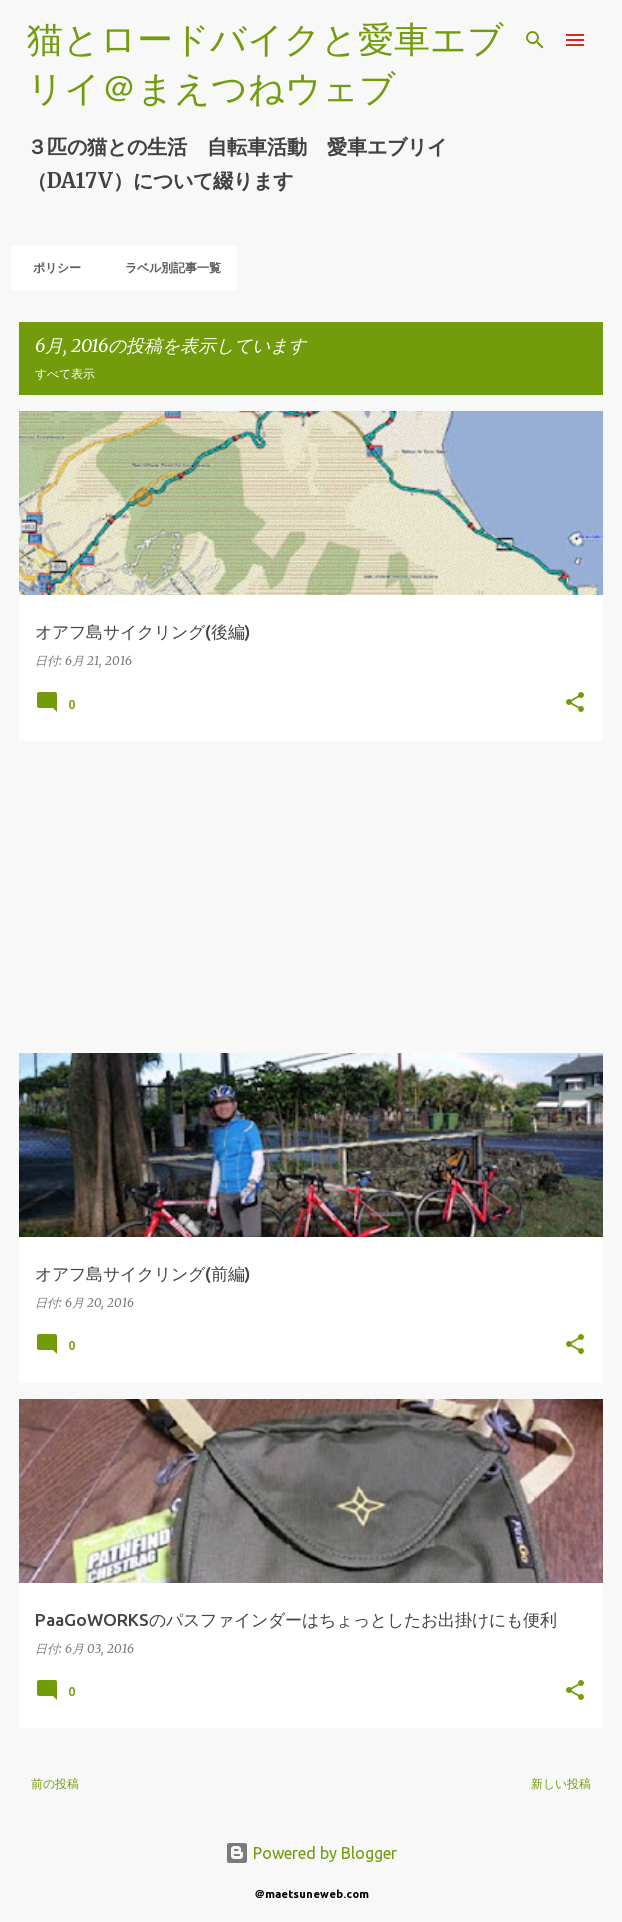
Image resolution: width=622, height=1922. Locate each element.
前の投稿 (55, 1783)
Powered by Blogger (311, 1853)
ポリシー (51, 267)
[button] (575, 703)
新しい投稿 (561, 1783)
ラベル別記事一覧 (167, 267)
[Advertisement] (311, 897)
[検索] (535, 40)
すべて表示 (65, 373)
